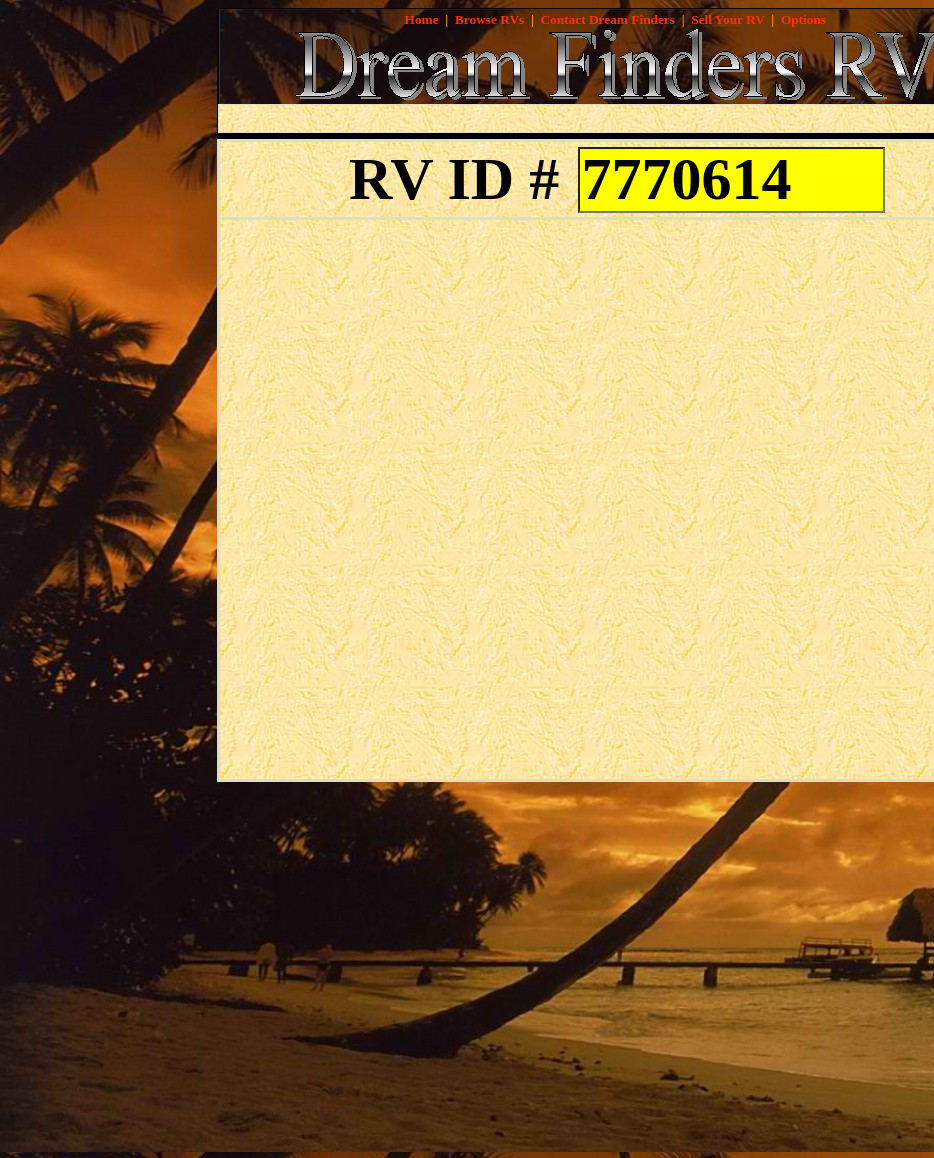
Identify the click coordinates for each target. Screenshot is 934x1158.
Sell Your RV (727, 19)
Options (803, 19)
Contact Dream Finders (607, 19)
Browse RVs (489, 19)
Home (422, 19)
